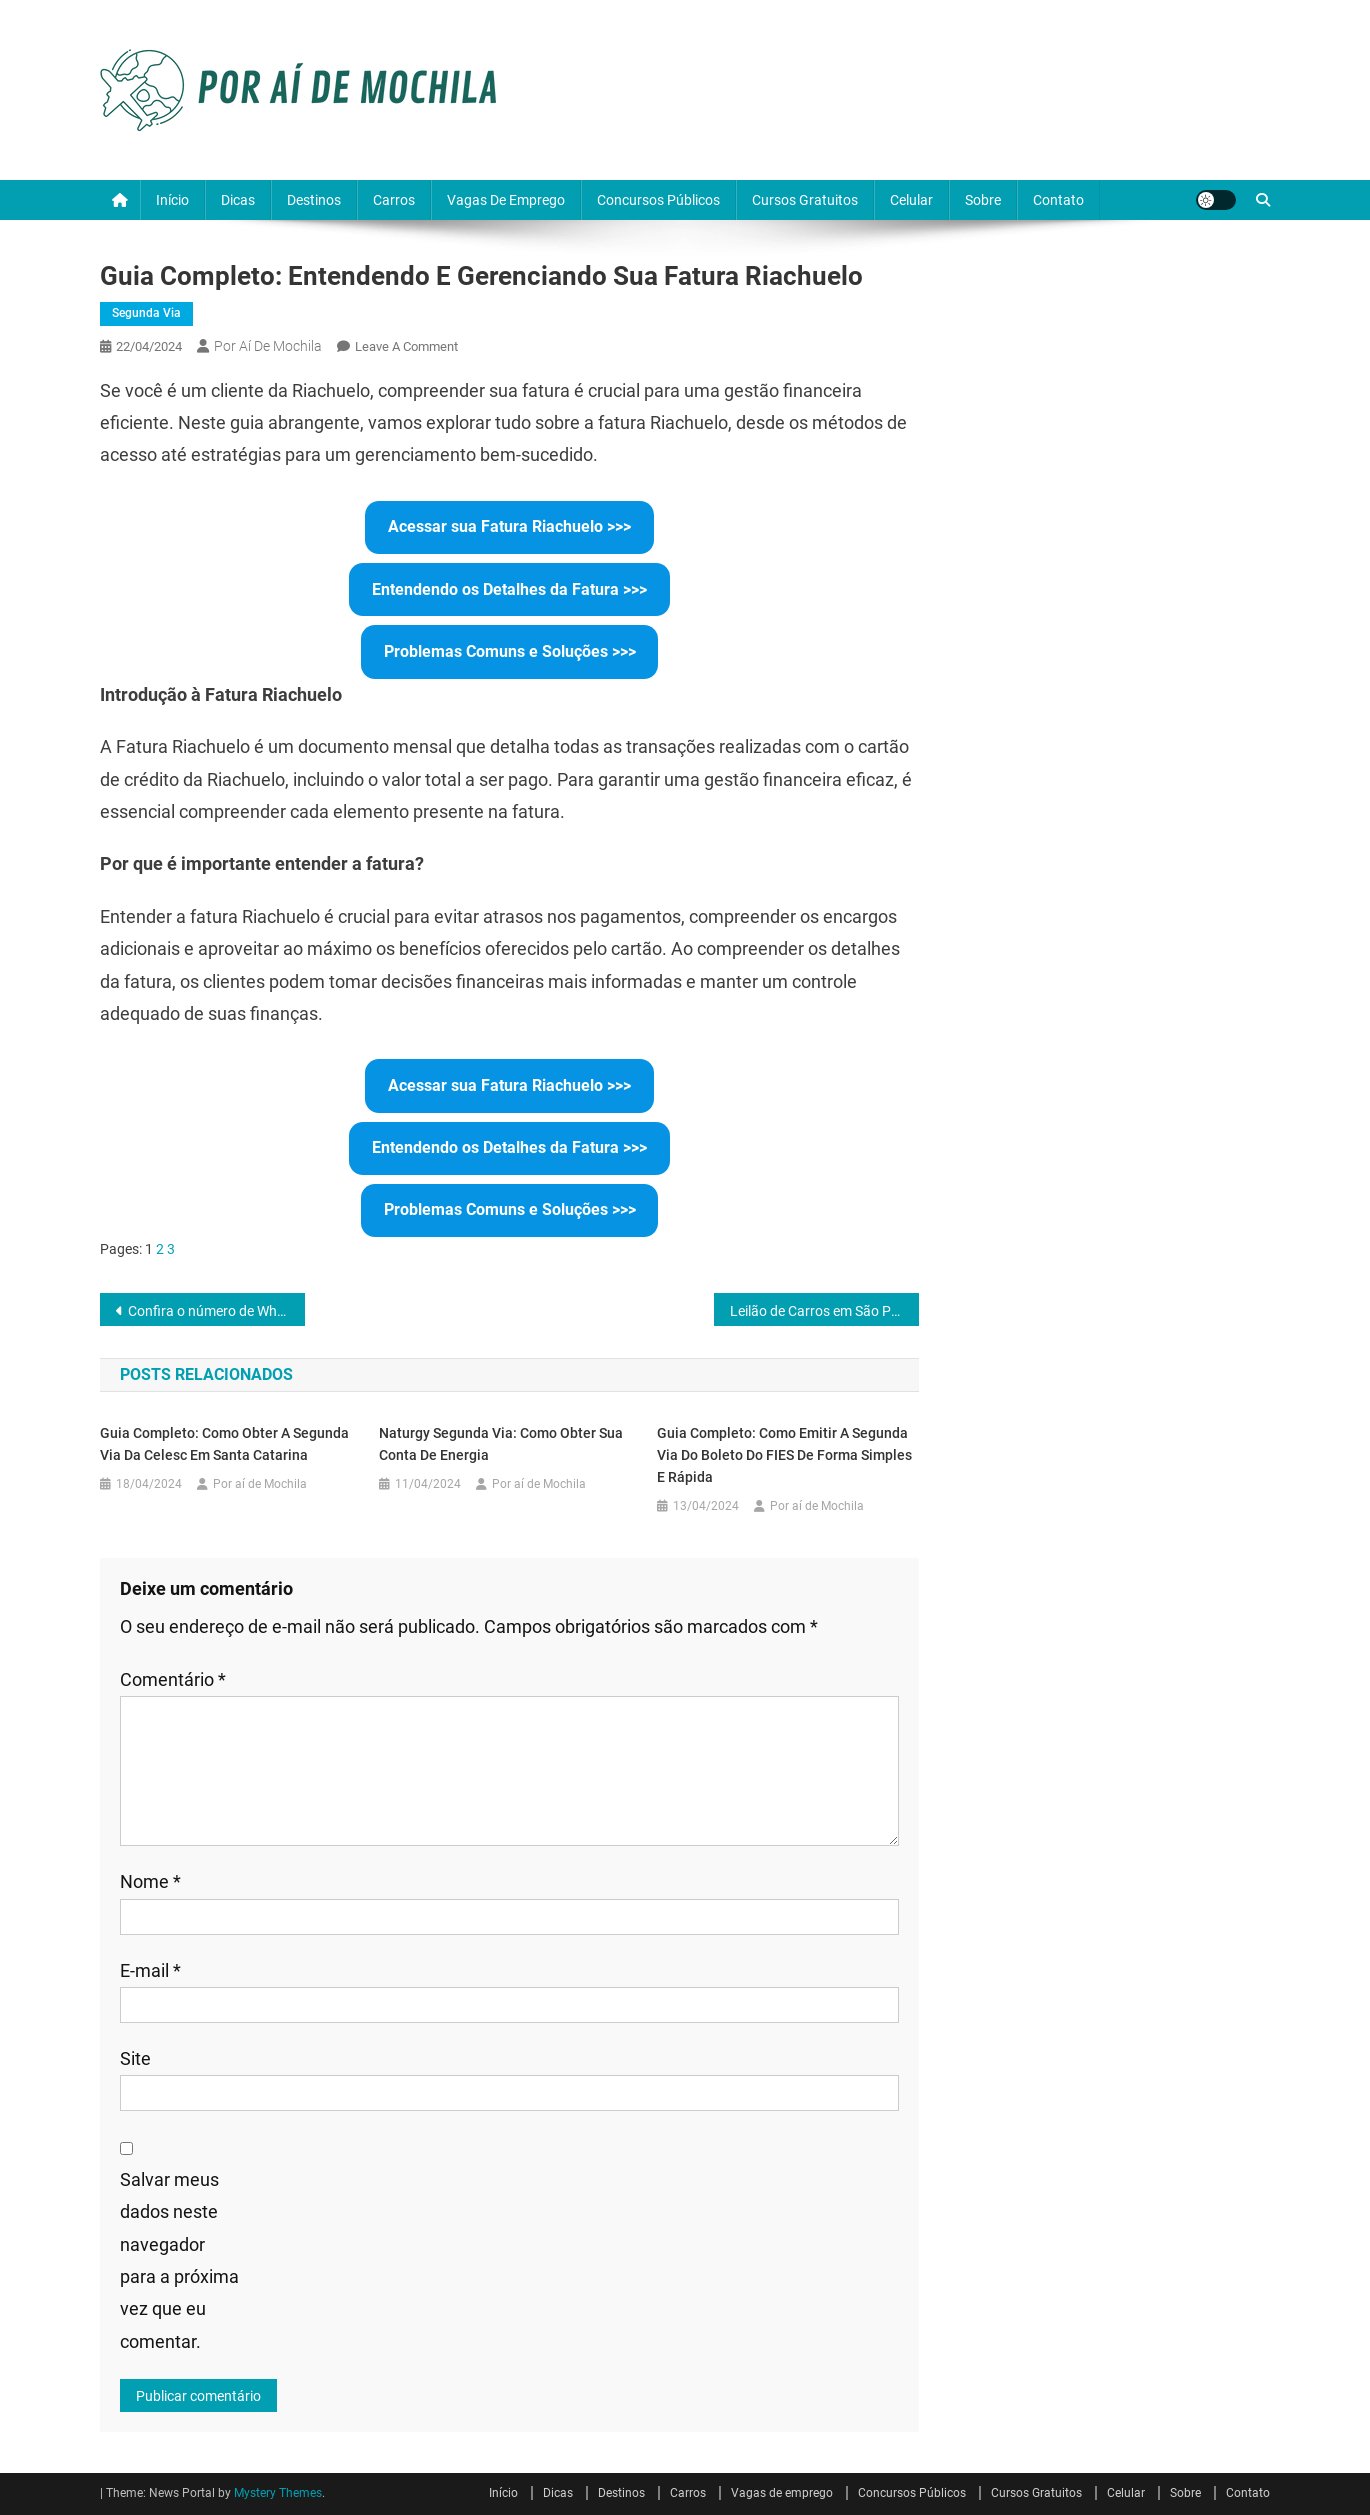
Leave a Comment (406, 346)
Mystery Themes (278, 2493)
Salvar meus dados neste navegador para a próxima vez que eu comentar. (179, 2260)
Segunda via (146, 313)
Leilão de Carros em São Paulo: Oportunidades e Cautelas (824, 1311)
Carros (394, 200)
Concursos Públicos (658, 200)
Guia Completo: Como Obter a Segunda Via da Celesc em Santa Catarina (224, 1444)
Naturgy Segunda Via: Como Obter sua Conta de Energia (501, 1444)
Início (172, 200)
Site (135, 2058)
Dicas (238, 200)
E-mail (150, 1970)
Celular (911, 200)
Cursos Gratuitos (805, 200)
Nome (150, 1881)
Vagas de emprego (506, 200)
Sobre (983, 200)
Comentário (173, 1679)
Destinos (314, 200)
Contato (1058, 200)
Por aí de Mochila (268, 346)
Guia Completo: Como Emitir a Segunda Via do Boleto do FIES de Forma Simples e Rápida (784, 1455)
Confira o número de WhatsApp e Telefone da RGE (216, 1311)
